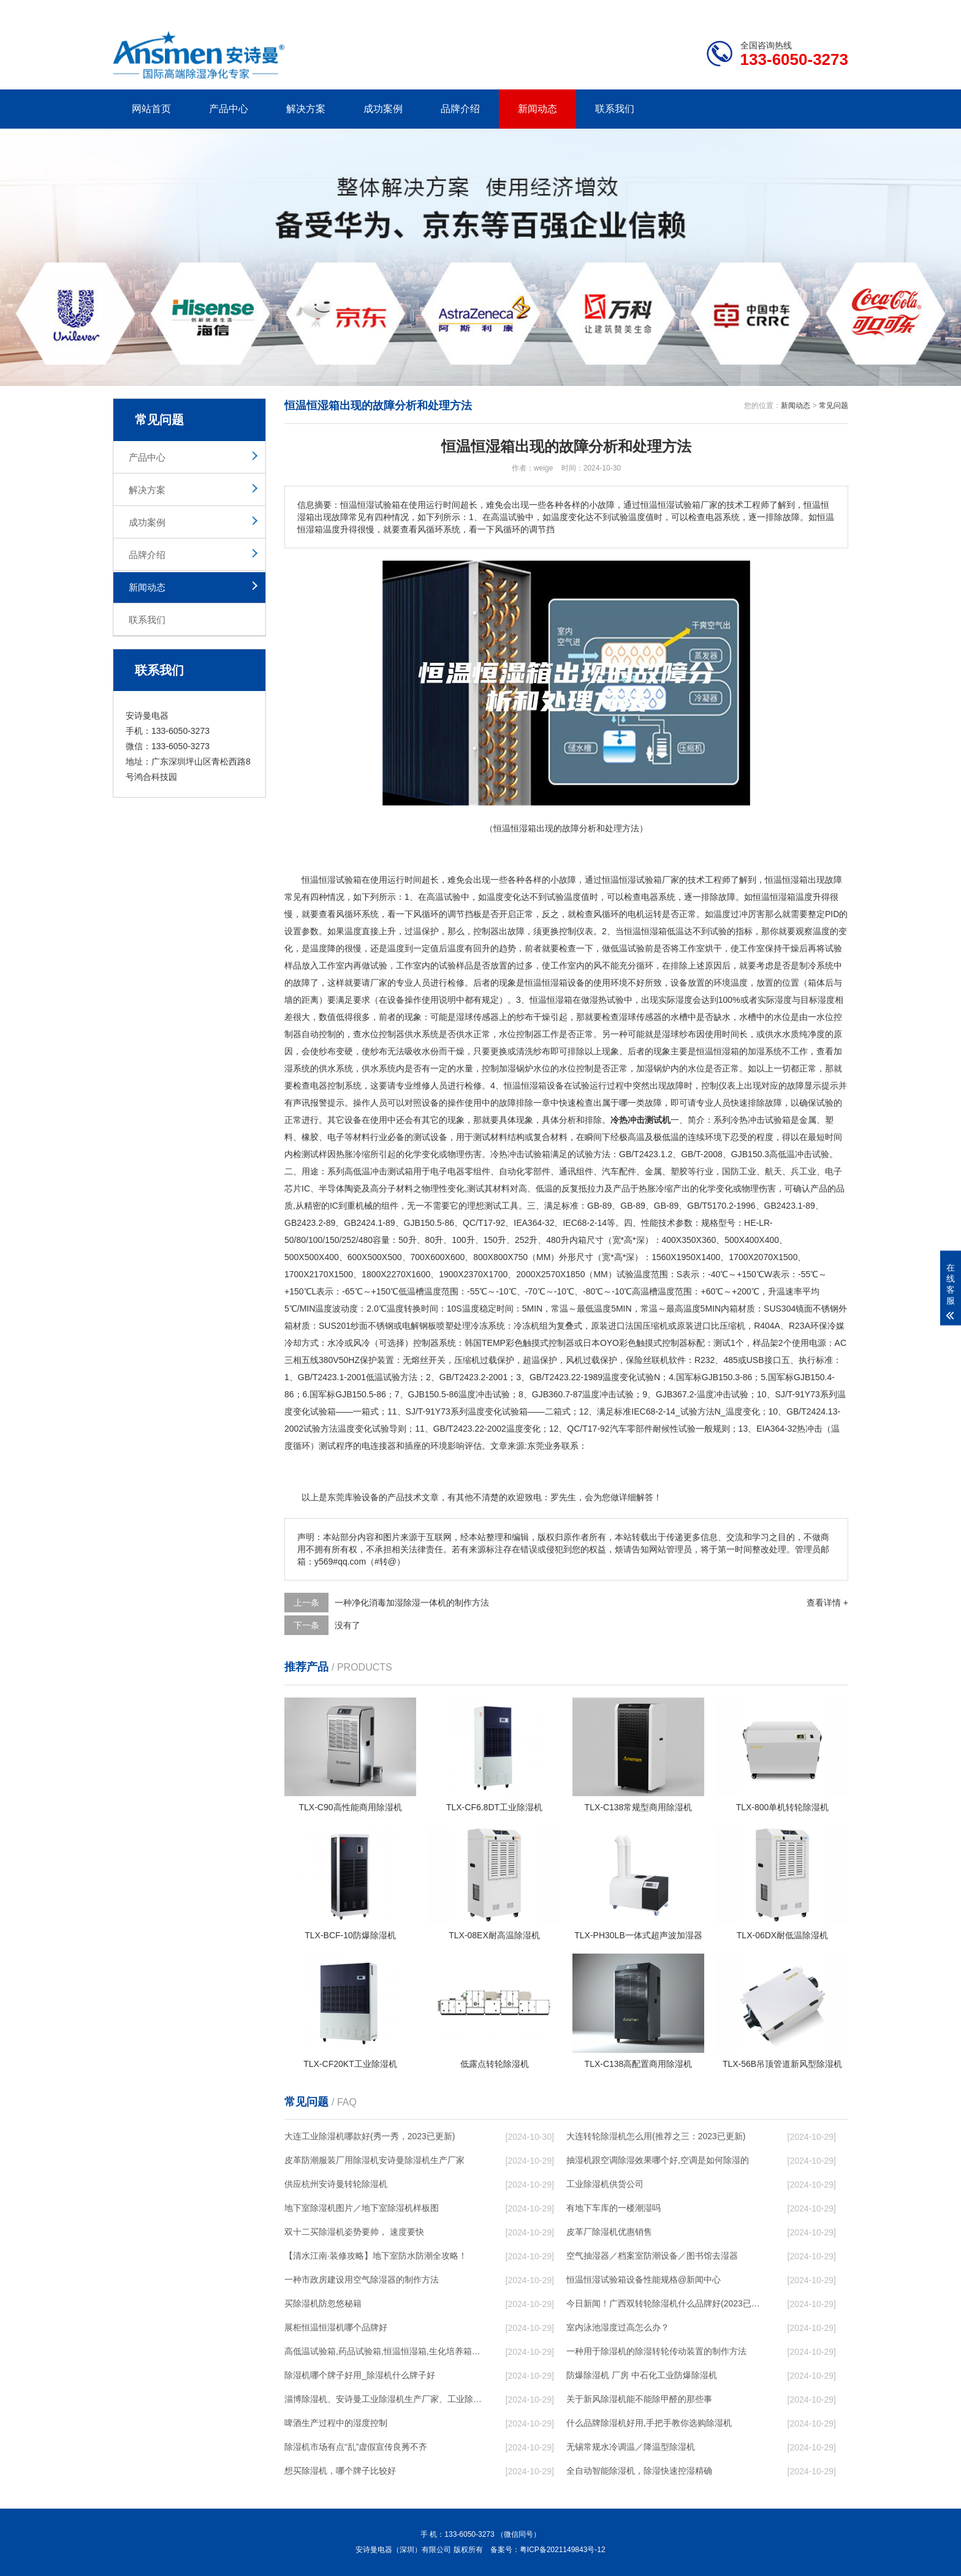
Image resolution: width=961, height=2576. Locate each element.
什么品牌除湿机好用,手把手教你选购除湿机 (649, 2423)
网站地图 (778, 10)
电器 (649, 897)
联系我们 (614, 109)
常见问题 (833, 405)
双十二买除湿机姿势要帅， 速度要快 (354, 2232)
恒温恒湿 (319, 880)
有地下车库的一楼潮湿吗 (613, 2208)
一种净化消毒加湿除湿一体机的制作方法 (412, 1602)
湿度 (684, 1000)
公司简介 (663, 10)
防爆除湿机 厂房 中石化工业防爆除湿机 (641, 2375)
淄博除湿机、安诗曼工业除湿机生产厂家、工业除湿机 (383, 2399)
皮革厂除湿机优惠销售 (609, 2232)
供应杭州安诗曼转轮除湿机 (335, 2184)
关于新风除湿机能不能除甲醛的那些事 (639, 2399)
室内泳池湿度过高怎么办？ (617, 2327)
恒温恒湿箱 (786, 880)
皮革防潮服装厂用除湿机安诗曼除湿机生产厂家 (374, 2160)
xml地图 (833, 10)
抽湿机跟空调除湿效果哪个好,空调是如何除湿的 (657, 2160)
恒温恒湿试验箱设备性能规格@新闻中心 (643, 2279)
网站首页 (151, 109)
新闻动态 (537, 109)
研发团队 (720, 10)
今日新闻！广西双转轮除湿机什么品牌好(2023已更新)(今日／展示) (665, 2303)
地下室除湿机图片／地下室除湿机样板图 (361, 2208)
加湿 (756, 1051)
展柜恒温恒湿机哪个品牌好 (335, 2327)
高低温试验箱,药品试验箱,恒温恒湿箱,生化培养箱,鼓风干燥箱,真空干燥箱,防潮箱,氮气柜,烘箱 (383, 2351)
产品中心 (228, 109)
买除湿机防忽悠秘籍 (323, 2303)
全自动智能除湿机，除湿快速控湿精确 (639, 2471)
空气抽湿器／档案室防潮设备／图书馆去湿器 (652, 2256)
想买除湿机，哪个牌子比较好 (340, 2471)
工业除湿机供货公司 (605, 2184)
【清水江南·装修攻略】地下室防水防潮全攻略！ (375, 2256)
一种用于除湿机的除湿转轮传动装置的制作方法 (656, 2351)
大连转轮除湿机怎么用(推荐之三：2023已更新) (655, 2136)
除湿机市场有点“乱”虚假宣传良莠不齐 (355, 2447)
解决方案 (305, 109)
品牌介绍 (460, 109)
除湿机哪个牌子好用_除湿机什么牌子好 (359, 2375)
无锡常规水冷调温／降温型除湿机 (630, 2447)
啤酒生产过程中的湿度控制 (335, 2423)
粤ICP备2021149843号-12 (563, 2549)
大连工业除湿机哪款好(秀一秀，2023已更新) (369, 2136)
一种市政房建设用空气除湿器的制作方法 (361, 2279)
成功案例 (383, 109)
